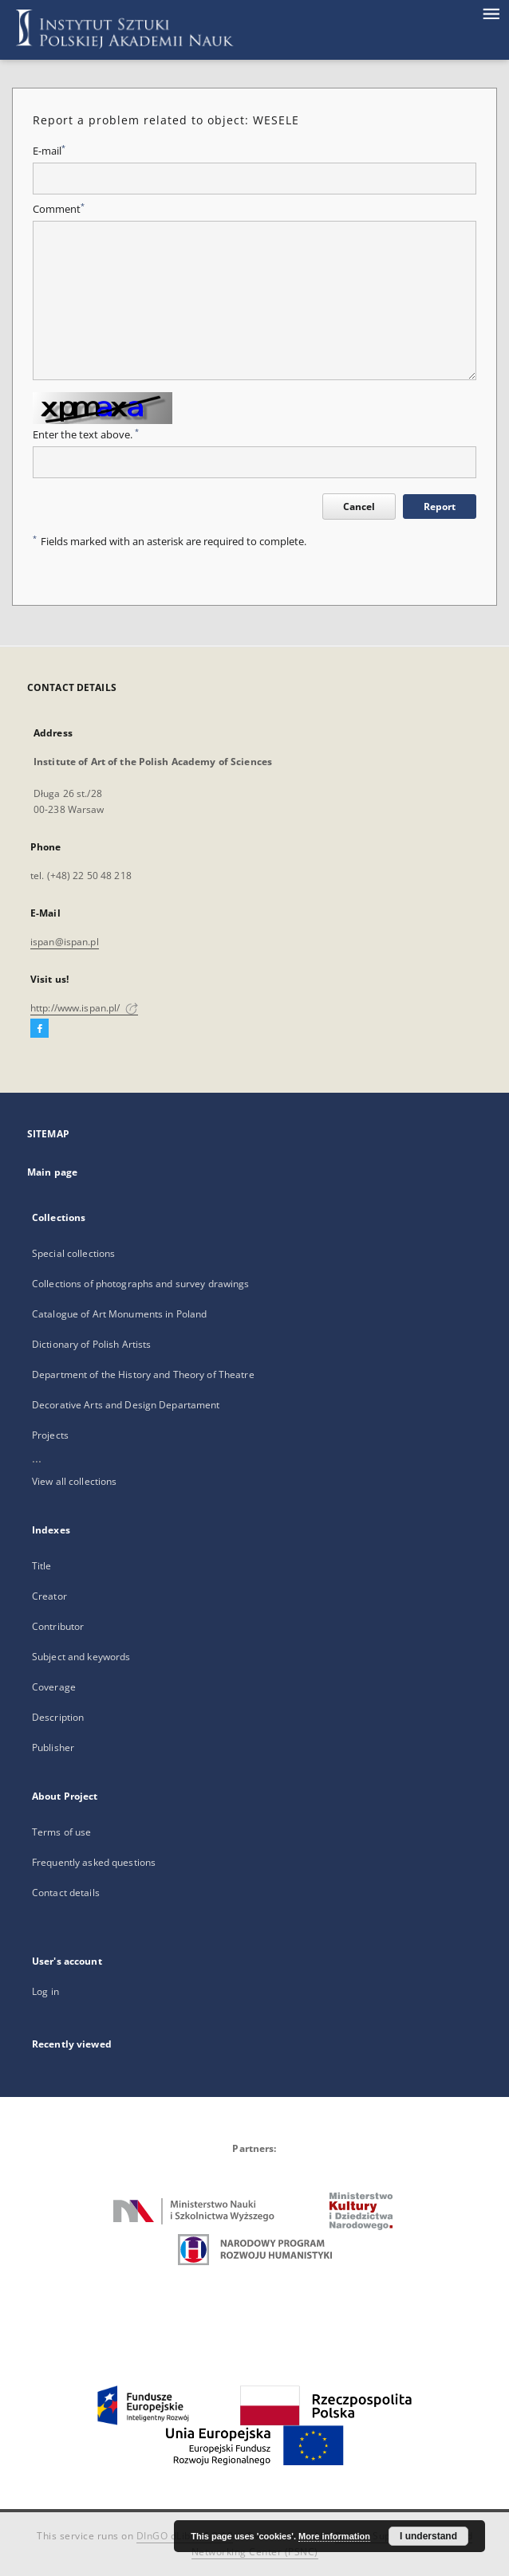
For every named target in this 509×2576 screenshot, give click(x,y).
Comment (59, 209)
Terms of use (61, 1832)
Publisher (53, 1747)
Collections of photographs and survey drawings (141, 1283)
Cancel (359, 506)
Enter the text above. (86, 435)
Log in (45, 1991)
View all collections (74, 1481)
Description (58, 1717)
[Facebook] (39, 1029)
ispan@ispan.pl (64, 941)
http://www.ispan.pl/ (84, 1008)
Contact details (66, 1892)
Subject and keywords (81, 1656)
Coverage (54, 1687)
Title (42, 1566)
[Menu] (490, 13)
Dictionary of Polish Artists (91, 1344)
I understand (428, 2536)
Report (440, 506)
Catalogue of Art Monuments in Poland (119, 1314)
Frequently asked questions (94, 1862)
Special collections (73, 1253)
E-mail (49, 151)
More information (334, 2536)
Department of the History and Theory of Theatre (143, 1374)
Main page (52, 1172)
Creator (49, 1596)
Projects (50, 1435)
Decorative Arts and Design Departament (126, 1405)
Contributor (58, 1626)
